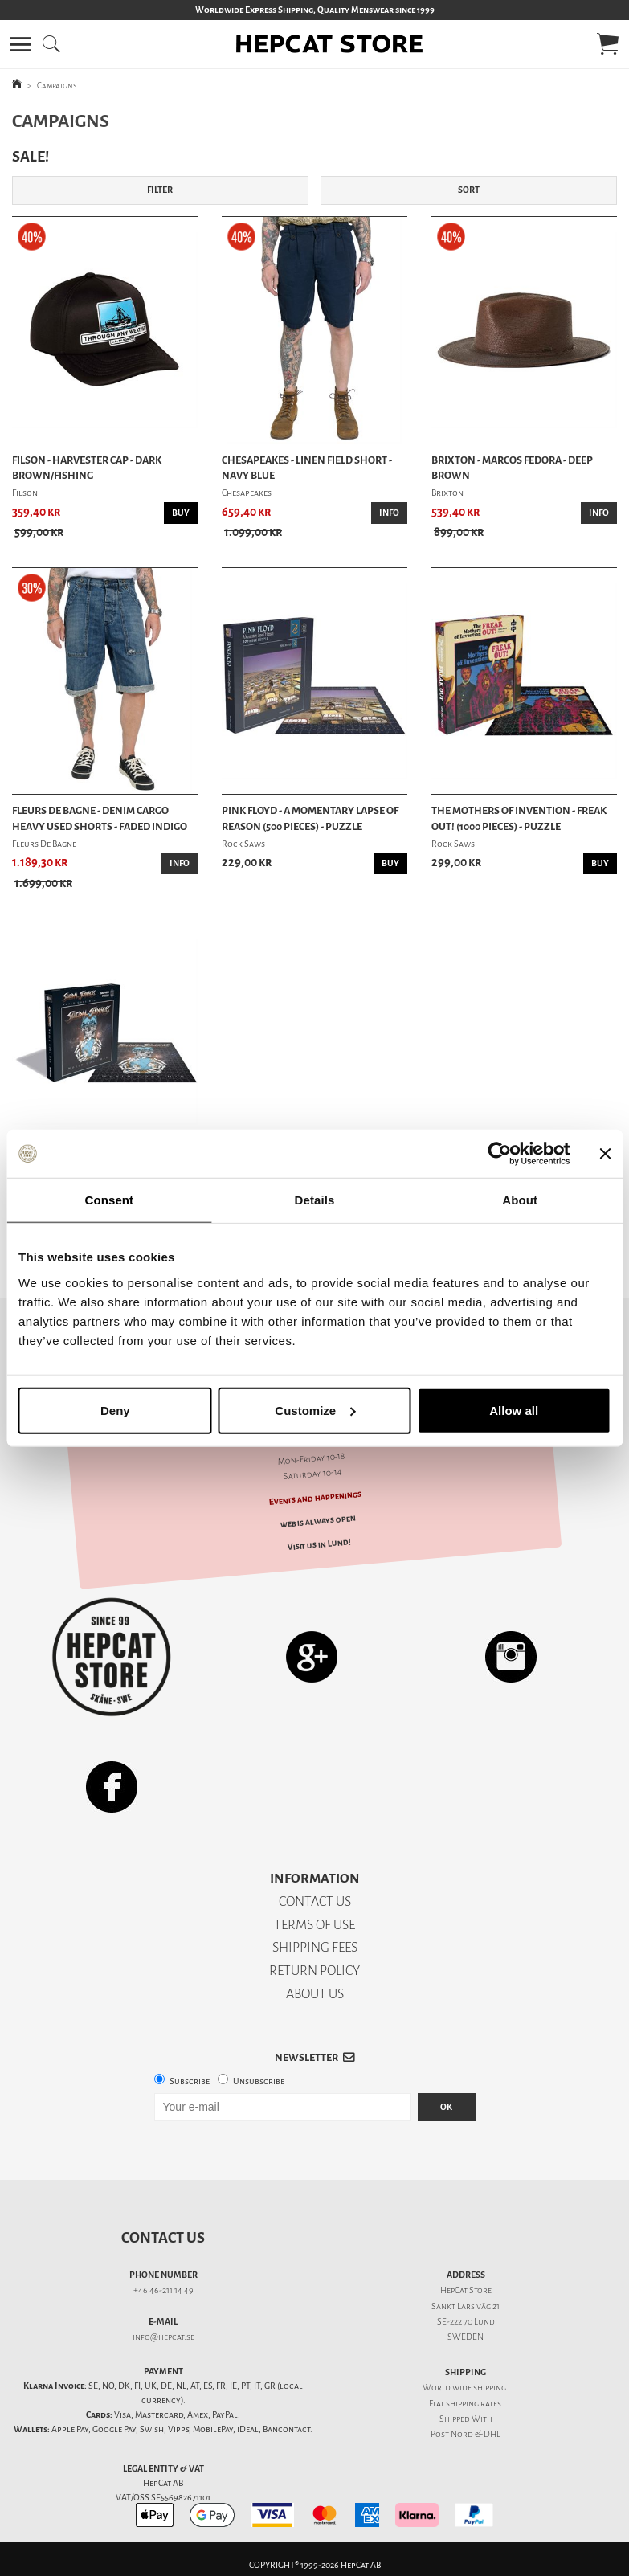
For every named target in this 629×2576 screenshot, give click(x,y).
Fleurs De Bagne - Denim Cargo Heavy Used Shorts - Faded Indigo (99, 818)
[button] (20, 44)
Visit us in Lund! (319, 1544)
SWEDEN (465, 2337)
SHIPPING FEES (314, 1947)
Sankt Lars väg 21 (465, 2306)
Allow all (513, 1410)
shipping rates (473, 2404)
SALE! (30, 156)
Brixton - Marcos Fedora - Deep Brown (512, 468)
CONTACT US (315, 1901)
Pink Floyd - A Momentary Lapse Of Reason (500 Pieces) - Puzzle (310, 818)
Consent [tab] (108, 1200)
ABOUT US (315, 1993)
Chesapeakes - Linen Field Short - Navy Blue (307, 468)
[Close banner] (605, 1153)
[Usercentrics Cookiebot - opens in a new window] (499, 1154)
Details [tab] (315, 1200)
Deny (115, 1410)
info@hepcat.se (163, 2337)
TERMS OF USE (314, 1924)
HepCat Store (466, 2290)
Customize (315, 1410)
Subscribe (190, 2081)
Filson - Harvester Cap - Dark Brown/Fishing (86, 468)
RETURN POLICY (314, 1970)
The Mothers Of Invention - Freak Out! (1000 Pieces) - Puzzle (519, 818)
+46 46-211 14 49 (163, 2290)
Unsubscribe (258, 2081)
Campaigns (57, 85)
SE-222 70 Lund (466, 2322)
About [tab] (519, 1200)
